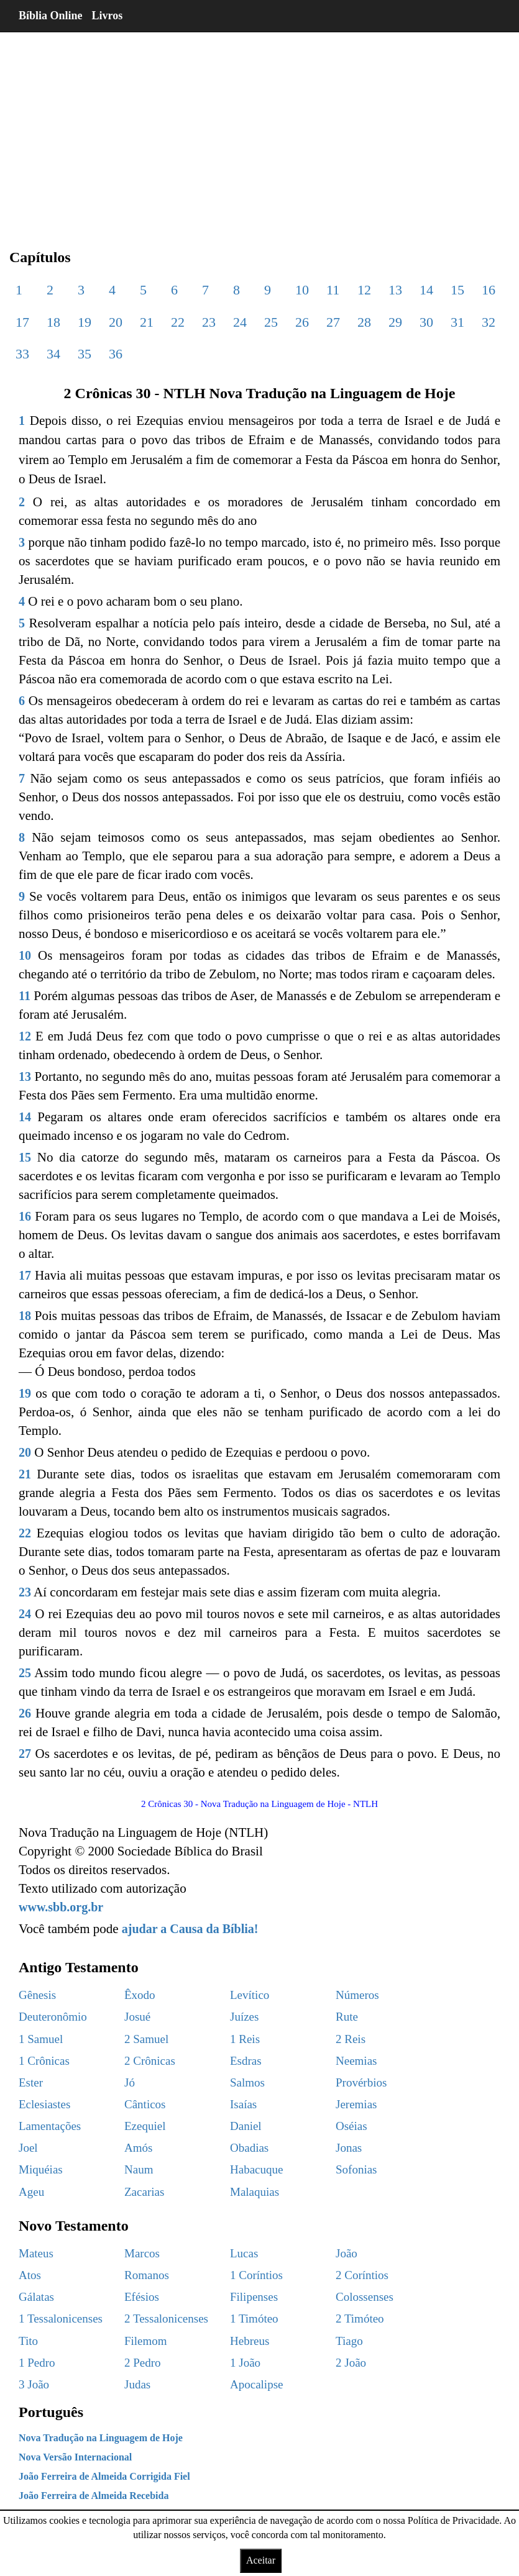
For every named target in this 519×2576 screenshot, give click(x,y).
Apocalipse (256, 2384)
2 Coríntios (362, 2275)
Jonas (349, 2147)
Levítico (249, 1994)
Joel (28, 2147)
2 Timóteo (360, 2318)
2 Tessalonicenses (166, 2318)
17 (22, 322)
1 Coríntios (256, 2275)
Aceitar (260, 2560)
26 (302, 322)
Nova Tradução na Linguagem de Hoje (101, 2438)
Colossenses (364, 2296)
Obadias (249, 2147)
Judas (137, 2384)
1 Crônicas (44, 2060)
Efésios (141, 2296)
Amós (138, 2147)
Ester (31, 2082)
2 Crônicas (149, 2060)
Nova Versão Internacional (75, 2457)
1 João (245, 2362)
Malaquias (254, 2191)
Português (51, 2412)
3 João (34, 2384)
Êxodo (139, 1994)
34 (53, 354)
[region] (259, 130)
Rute (347, 2016)
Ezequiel (144, 2125)
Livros (107, 15)
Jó (129, 2082)
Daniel (246, 2125)
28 (364, 322)
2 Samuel (146, 2039)
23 (209, 322)
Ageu (31, 2191)
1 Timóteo (254, 2318)
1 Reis (245, 2039)
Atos (30, 2275)
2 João (351, 2362)
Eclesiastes (44, 2104)
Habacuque (256, 2169)
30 (426, 322)
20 (115, 322)
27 (333, 322)
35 (84, 354)
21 (147, 322)
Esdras (246, 2060)
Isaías (243, 2104)
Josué (137, 2016)
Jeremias (356, 2104)
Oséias (351, 2125)
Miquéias (41, 2169)
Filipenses (254, 2296)
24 (240, 322)
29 (395, 322)
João (346, 2253)
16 (488, 290)
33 (22, 354)
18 (53, 322)
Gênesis (37, 1994)
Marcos (142, 2253)
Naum (138, 2169)
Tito (28, 2340)
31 (457, 322)
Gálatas (36, 2296)
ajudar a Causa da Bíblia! (190, 1929)
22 (178, 322)
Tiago (349, 2340)
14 (426, 290)
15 (457, 290)
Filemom (145, 2340)
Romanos (146, 2275)
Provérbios (361, 2082)
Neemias (356, 2060)
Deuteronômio (53, 2016)
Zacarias (144, 2191)
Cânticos (145, 2104)
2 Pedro (142, 2362)
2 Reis (350, 2039)
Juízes (244, 2016)
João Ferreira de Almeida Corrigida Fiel (104, 2476)
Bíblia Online (51, 15)
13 (395, 290)
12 (364, 290)
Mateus (36, 2253)
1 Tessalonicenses (61, 2318)
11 (332, 290)
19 (84, 322)
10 (302, 290)
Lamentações (50, 2125)
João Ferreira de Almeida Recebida (93, 2495)
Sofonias (356, 2169)
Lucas (244, 2253)
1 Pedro (37, 2362)
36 (115, 354)
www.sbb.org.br (61, 1907)
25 (271, 322)
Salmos (247, 2082)
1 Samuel (41, 2039)
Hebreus (249, 2340)
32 (488, 322)
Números (357, 1994)
